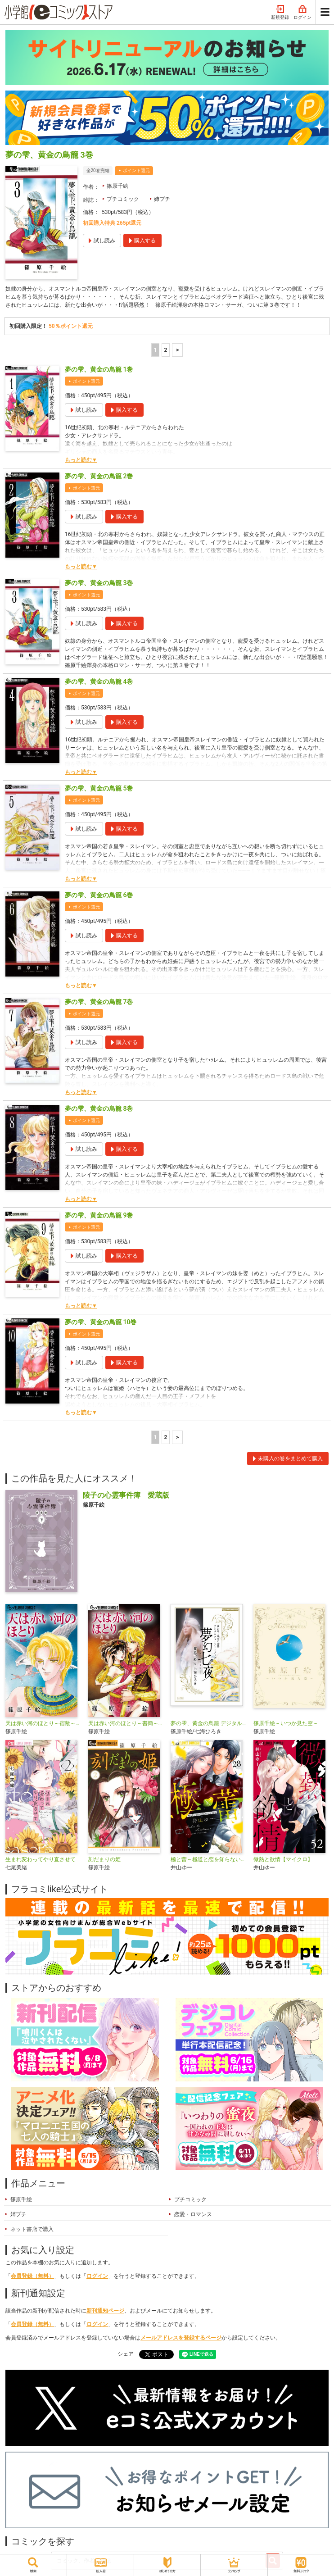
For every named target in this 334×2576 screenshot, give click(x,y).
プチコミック (123, 199)
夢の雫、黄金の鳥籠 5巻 (99, 788)
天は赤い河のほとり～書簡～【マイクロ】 (126, 1723)
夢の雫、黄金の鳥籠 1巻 (99, 369)
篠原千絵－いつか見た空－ (285, 1723)
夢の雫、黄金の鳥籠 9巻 (99, 1215)
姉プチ (162, 199)
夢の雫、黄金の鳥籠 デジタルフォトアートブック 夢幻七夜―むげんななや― (208, 1723)
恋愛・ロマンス (193, 2214)
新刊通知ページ (105, 2311)
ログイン (302, 12)
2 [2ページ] (165, 350)
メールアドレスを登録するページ (180, 2338)
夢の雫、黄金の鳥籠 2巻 (99, 476)
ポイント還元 (136, 170)
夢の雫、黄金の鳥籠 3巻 (99, 582)
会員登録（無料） (32, 2276)
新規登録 (280, 12)
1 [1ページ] (155, 350)
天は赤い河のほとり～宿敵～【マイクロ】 (43, 1723)
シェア (125, 2354)
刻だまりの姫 (104, 1859)
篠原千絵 (117, 186)
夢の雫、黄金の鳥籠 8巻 (99, 1108)
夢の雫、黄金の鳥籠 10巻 (100, 1322)
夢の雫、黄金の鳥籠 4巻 (99, 681)
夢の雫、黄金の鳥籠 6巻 (99, 895)
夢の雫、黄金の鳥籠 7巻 (99, 1001)
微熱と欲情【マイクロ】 (283, 1859)
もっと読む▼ (81, 460)
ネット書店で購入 (32, 2229)
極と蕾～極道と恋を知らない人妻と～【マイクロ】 (208, 1859)
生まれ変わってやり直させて (40, 1859)
